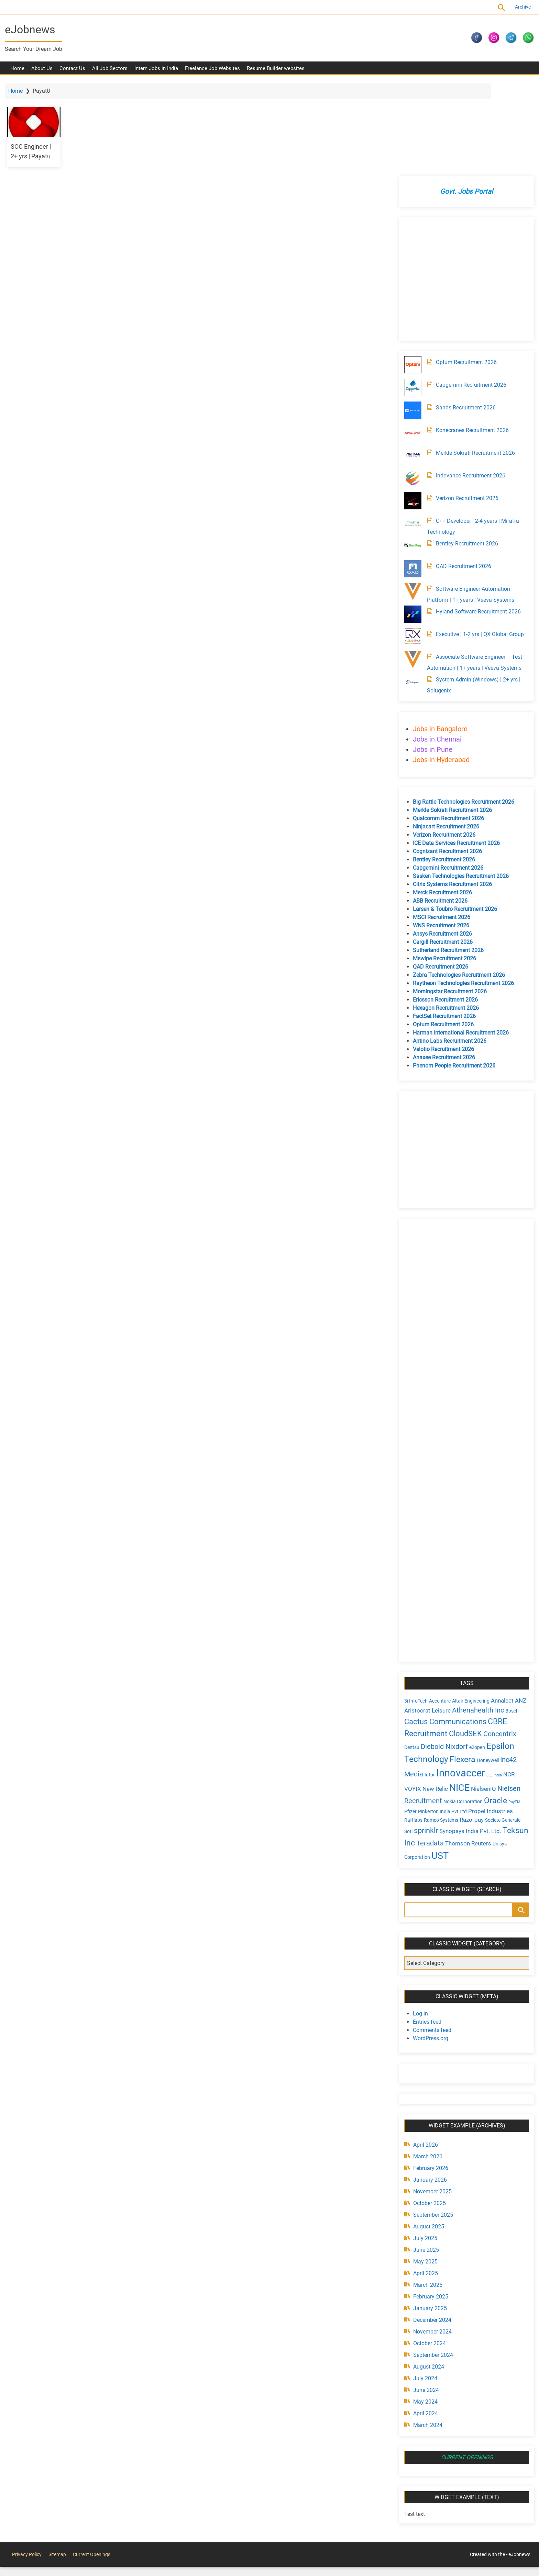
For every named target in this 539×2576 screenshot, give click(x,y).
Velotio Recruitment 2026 (441, 961)
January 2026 (428, 2090)
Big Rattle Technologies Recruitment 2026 (462, 713)
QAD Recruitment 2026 (462, 478)
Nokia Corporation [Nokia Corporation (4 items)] (461, 1713)
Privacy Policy (27, 2465)
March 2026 (426, 2067)
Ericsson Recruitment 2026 (443, 911)
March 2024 (426, 2335)
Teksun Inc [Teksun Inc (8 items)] (422, 1753)
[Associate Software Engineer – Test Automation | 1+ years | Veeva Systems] (411, 571)
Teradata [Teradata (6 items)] (456, 1754)
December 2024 (430, 2230)
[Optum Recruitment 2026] (411, 276)
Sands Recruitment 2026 (464, 319)
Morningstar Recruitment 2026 (448, 903)
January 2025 (428, 2219)
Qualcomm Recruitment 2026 (446, 730)
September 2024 (431, 2265)
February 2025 (429, 2207)
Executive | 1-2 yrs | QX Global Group (478, 546)
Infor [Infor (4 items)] (428, 1686)
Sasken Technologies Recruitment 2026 (459, 787)
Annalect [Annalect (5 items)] (500, 1612)
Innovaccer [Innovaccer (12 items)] (458, 1685)
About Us (42, 72)
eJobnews (34, 29)
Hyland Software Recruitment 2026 (476, 523)
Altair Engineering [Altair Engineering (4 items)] (469, 1612)
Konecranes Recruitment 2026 (470, 342)
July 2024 (423, 2289)
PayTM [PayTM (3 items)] (513, 1713)
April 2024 (423, 2324)
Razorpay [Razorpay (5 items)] (470, 1731)
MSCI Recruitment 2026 (440, 829)
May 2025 (423, 2172)
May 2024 (423, 2312)
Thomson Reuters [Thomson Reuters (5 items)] (494, 1753)
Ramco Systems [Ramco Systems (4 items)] (439, 1732)
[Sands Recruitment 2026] (411, 321)
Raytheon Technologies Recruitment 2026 (461, 895)
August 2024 (426, 2277)
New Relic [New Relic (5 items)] (433, 1700)
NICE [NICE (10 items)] (458, 1699)
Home (17, 72)
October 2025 (427, 2114)
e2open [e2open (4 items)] (475, 1659)
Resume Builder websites (276, 72)
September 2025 (431, 2125)
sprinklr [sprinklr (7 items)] (424, 1741)
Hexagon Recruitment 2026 (444, 919)
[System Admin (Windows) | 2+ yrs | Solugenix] (411, 593)
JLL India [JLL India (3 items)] (492, 1687)
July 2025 (423, 2149)
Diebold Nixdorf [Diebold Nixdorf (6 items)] (442, 1658)
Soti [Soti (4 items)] (407, 1742)
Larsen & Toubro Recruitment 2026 (453, 820)
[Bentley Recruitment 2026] (411, 457)
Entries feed (425, 1932)
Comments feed (430, 1940)
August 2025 (426, 2137)
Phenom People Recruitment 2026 (452, 977)
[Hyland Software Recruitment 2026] (411, 525)
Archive (519, 7)
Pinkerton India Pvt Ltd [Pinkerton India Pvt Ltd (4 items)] (440, 1723)
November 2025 (430, 2102)
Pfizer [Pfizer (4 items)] (409, 1723)
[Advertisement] (464, 190)
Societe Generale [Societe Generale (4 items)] (501, 1732)
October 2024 (427, 2254)
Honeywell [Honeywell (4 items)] (486, 1672)
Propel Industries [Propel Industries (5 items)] (488, 1722)
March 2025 (426, 2195)
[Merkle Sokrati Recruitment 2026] (411, 367)
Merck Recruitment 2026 (440, 804)
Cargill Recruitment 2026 (441, 853)
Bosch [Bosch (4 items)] (510, 1622)
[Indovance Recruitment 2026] (411, 389)
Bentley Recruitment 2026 (465, 455)
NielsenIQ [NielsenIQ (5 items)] (481, 1700)
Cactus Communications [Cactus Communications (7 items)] (444, 1633)
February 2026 (429, 2079)
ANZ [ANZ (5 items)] (519, 1612)
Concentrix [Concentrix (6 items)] (498, 1646)
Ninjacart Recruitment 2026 (444, 738)
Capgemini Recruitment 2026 (469, 296)
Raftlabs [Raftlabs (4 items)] (412, 1732)
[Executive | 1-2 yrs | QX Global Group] (411, 548)
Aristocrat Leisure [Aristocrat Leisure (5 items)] (426, 1622)
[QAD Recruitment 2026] (411, 480)
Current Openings (112, 7)
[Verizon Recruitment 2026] (411, 412)
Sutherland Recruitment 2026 (446, 862)
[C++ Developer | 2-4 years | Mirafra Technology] (411, 435)
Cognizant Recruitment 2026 (445, 763)
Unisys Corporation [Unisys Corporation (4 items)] (423, 1767)
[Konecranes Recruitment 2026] (411, 344)
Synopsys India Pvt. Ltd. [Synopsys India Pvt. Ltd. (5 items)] (468, 1742)
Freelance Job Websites (212, 72)
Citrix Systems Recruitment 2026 (450, 796)
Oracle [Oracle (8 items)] (493, 1712)
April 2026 (423, 2055)
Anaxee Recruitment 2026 (442, 969)
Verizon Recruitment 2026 (465, 410)
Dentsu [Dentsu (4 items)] (410, 1659)
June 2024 (424, 2300)
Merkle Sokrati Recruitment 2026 (473, 364)
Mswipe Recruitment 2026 (442, 870)
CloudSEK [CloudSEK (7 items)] (463, 1645)
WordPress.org (429, 1949)
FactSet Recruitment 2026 (442, 928)
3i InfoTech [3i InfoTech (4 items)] (414, 1612)
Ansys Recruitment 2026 (440, 845)
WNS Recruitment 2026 (439, 837)
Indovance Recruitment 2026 (469, 387)
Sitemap (57, 2465)
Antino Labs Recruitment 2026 (448, 952)
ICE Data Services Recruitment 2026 (454, 755)
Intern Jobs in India (156, 72)
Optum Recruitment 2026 (464, 274)
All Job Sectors (110, 72)
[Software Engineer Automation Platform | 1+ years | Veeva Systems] (411, 503)
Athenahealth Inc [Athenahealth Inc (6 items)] (476, 1622)
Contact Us (72, 72)
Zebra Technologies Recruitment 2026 (457, 886)
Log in (418, 1924)
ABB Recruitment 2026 (438, 812)
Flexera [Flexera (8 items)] (461, 1671)
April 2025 (423, 2184)
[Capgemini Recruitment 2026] (411, 299)
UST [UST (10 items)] (453, 1766)
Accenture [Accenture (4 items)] (438, 1612)
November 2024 (430, 2242)
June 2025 (424, 2160)
